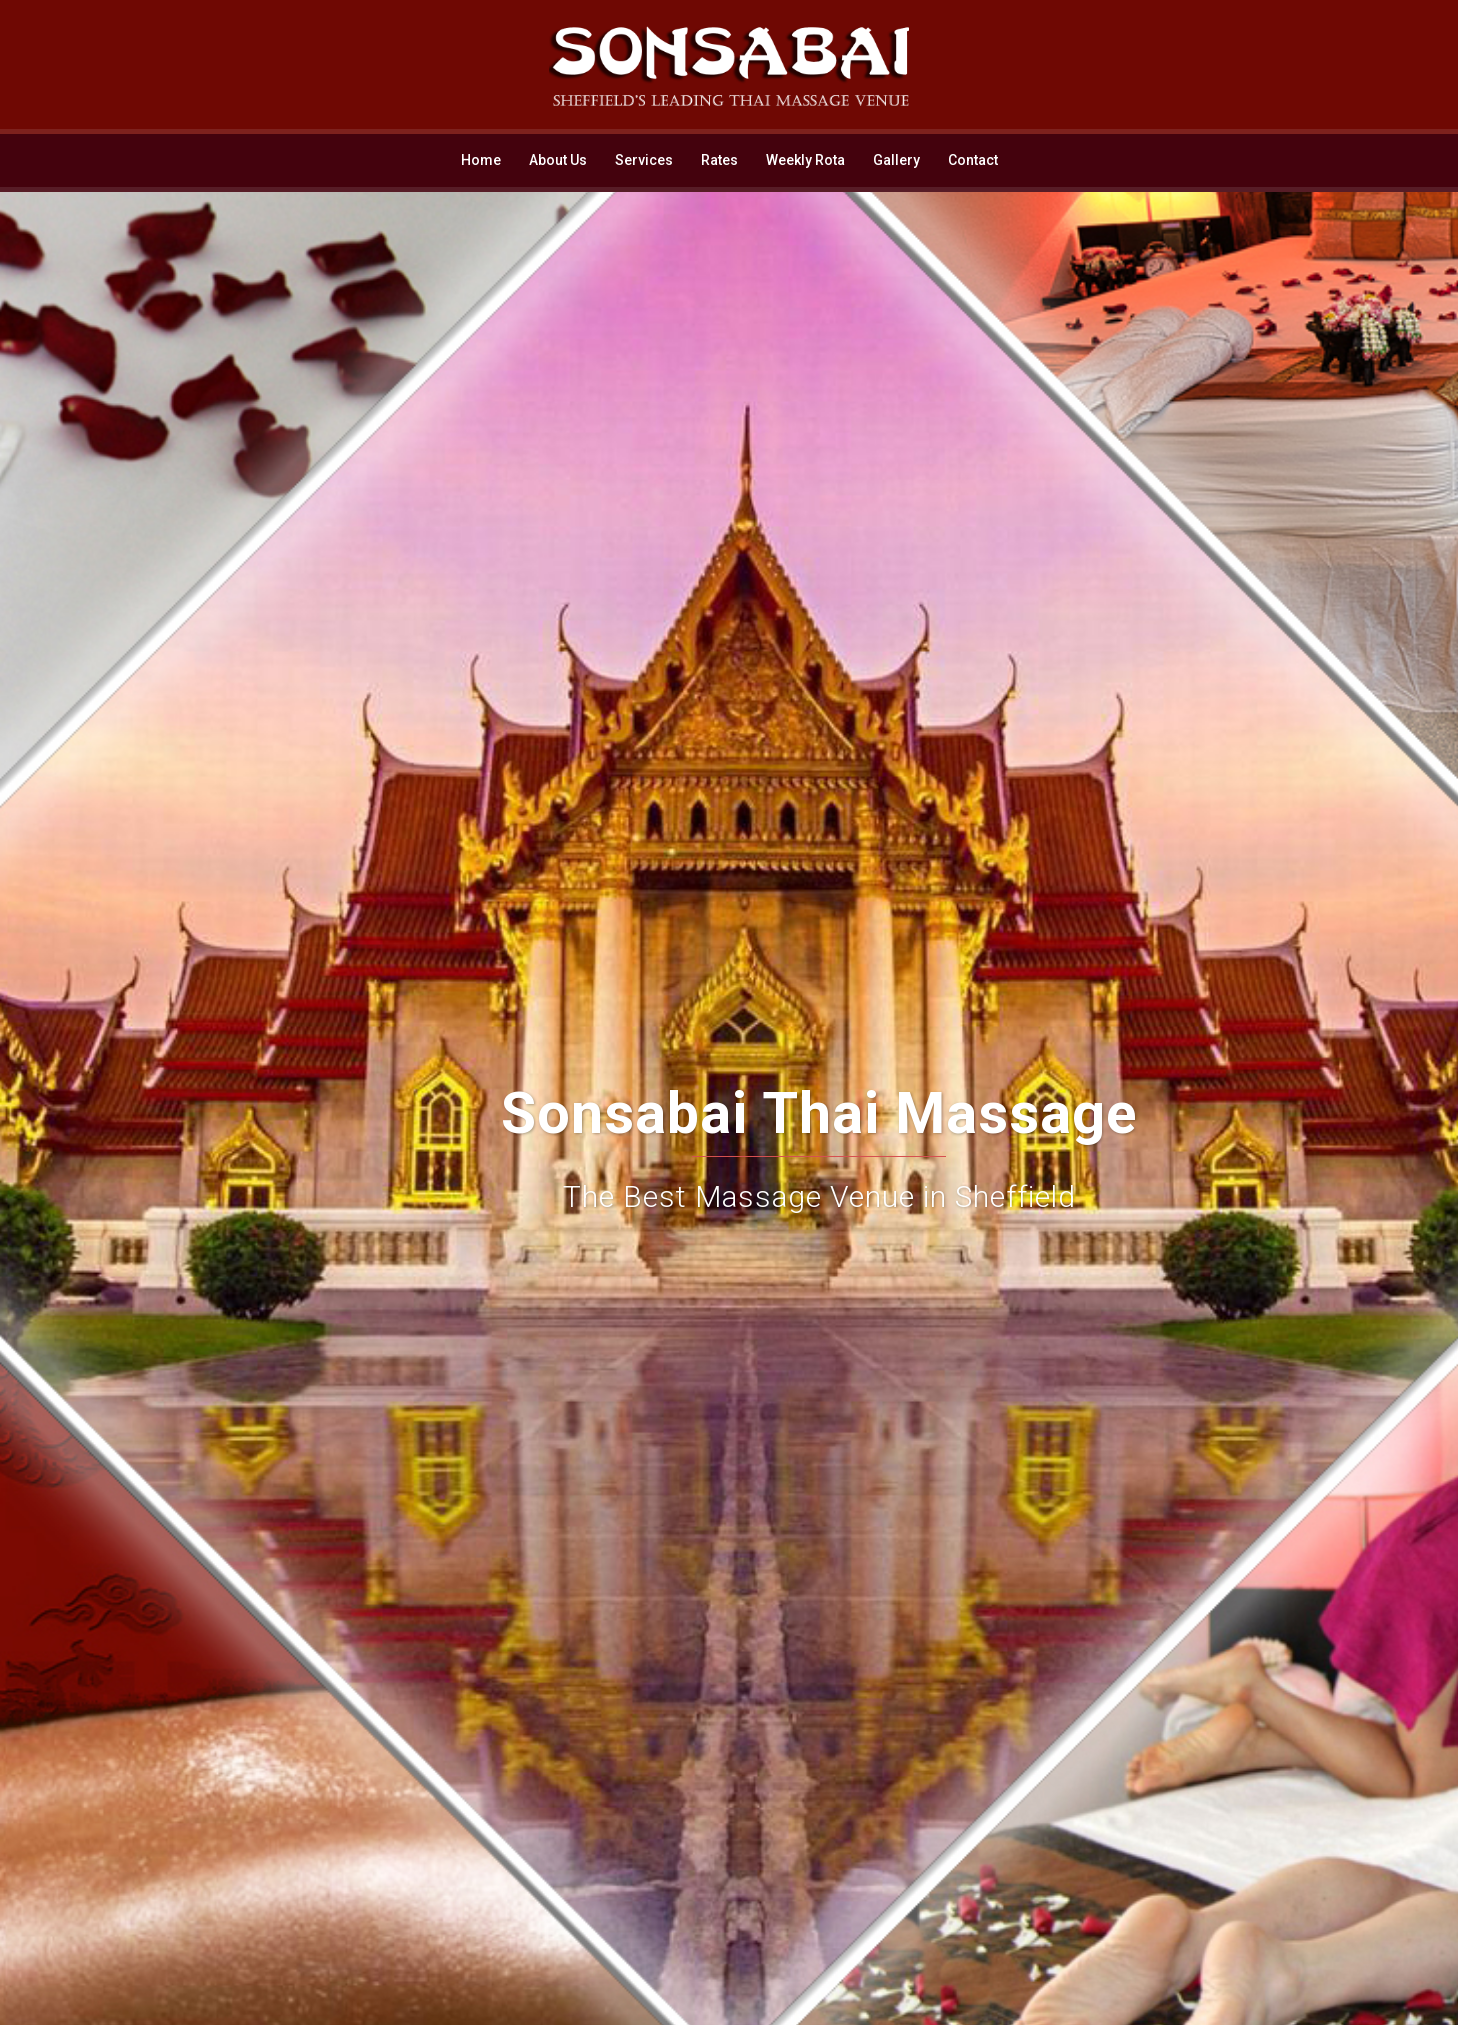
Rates (719, 160)
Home (481, 160)
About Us (558, 160)
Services (644, 160)
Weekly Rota (805, 160)
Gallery (896, 160)
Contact (973, 160)
